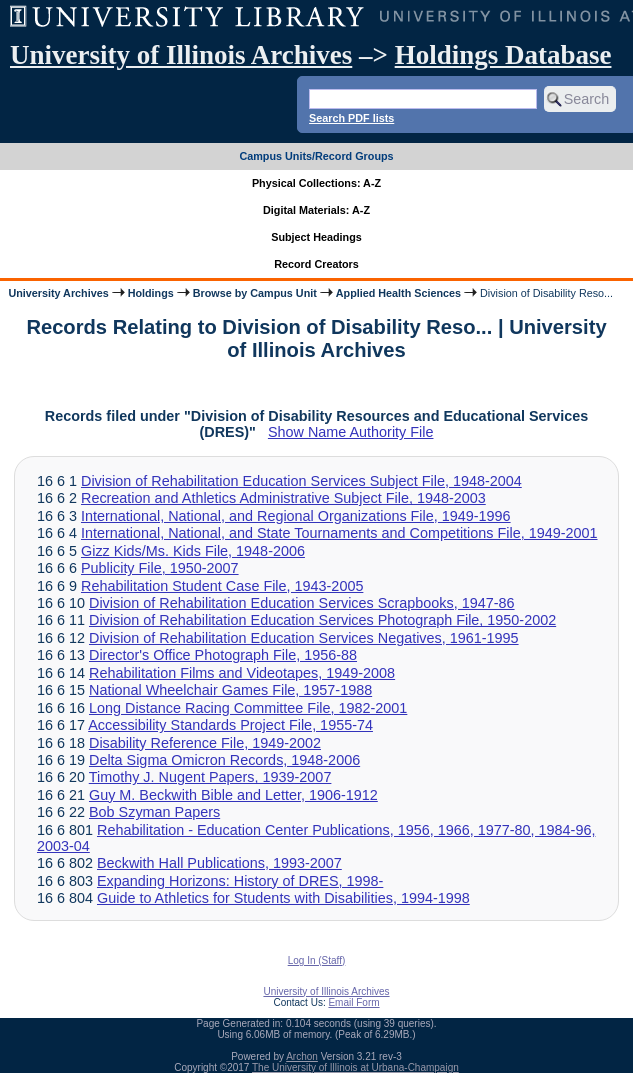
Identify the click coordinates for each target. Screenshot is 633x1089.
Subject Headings (316, 237)
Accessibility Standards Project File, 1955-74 (230, 725)
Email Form (353, 1002)
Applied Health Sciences (398, 293)
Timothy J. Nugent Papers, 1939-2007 (210, 777)
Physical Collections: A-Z (316, 183)
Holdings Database (503, 55)
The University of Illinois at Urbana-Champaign (355, 1067)
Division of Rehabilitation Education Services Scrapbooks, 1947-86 (302, 603)
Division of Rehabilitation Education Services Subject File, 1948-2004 (301, 481)
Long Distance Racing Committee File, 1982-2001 (248, 708)
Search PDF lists (351, 118)
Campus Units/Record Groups (316, 156)
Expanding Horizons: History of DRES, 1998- (240, 881)
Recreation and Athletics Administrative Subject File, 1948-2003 (283, 498)
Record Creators (316, 264)
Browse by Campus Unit (255, 293)
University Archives (58, 293)
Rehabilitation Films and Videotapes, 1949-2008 (242, 673)
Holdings (151, 293)
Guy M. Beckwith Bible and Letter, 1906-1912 (233, 795)
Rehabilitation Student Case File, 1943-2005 (222, 586)
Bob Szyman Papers (154, 812)
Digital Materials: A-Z (316, 210)
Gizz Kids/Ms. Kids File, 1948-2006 (193, 551)
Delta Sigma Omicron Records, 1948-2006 (224, 760)
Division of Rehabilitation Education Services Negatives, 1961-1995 (304, 638)
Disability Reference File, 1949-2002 (205, 743)
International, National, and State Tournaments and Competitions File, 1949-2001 (339, 533)
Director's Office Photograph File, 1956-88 (223, 655)
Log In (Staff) (317, 960)
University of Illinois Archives (181, 55)
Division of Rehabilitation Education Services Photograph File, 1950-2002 (322, 620)
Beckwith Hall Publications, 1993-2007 (219, 863)
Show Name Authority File (351, 432)
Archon (302, 1056)
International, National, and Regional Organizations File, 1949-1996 (296, 516)
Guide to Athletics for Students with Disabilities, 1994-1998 (283, 898)
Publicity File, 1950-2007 (160, 568)
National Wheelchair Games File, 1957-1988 (230, 690)
